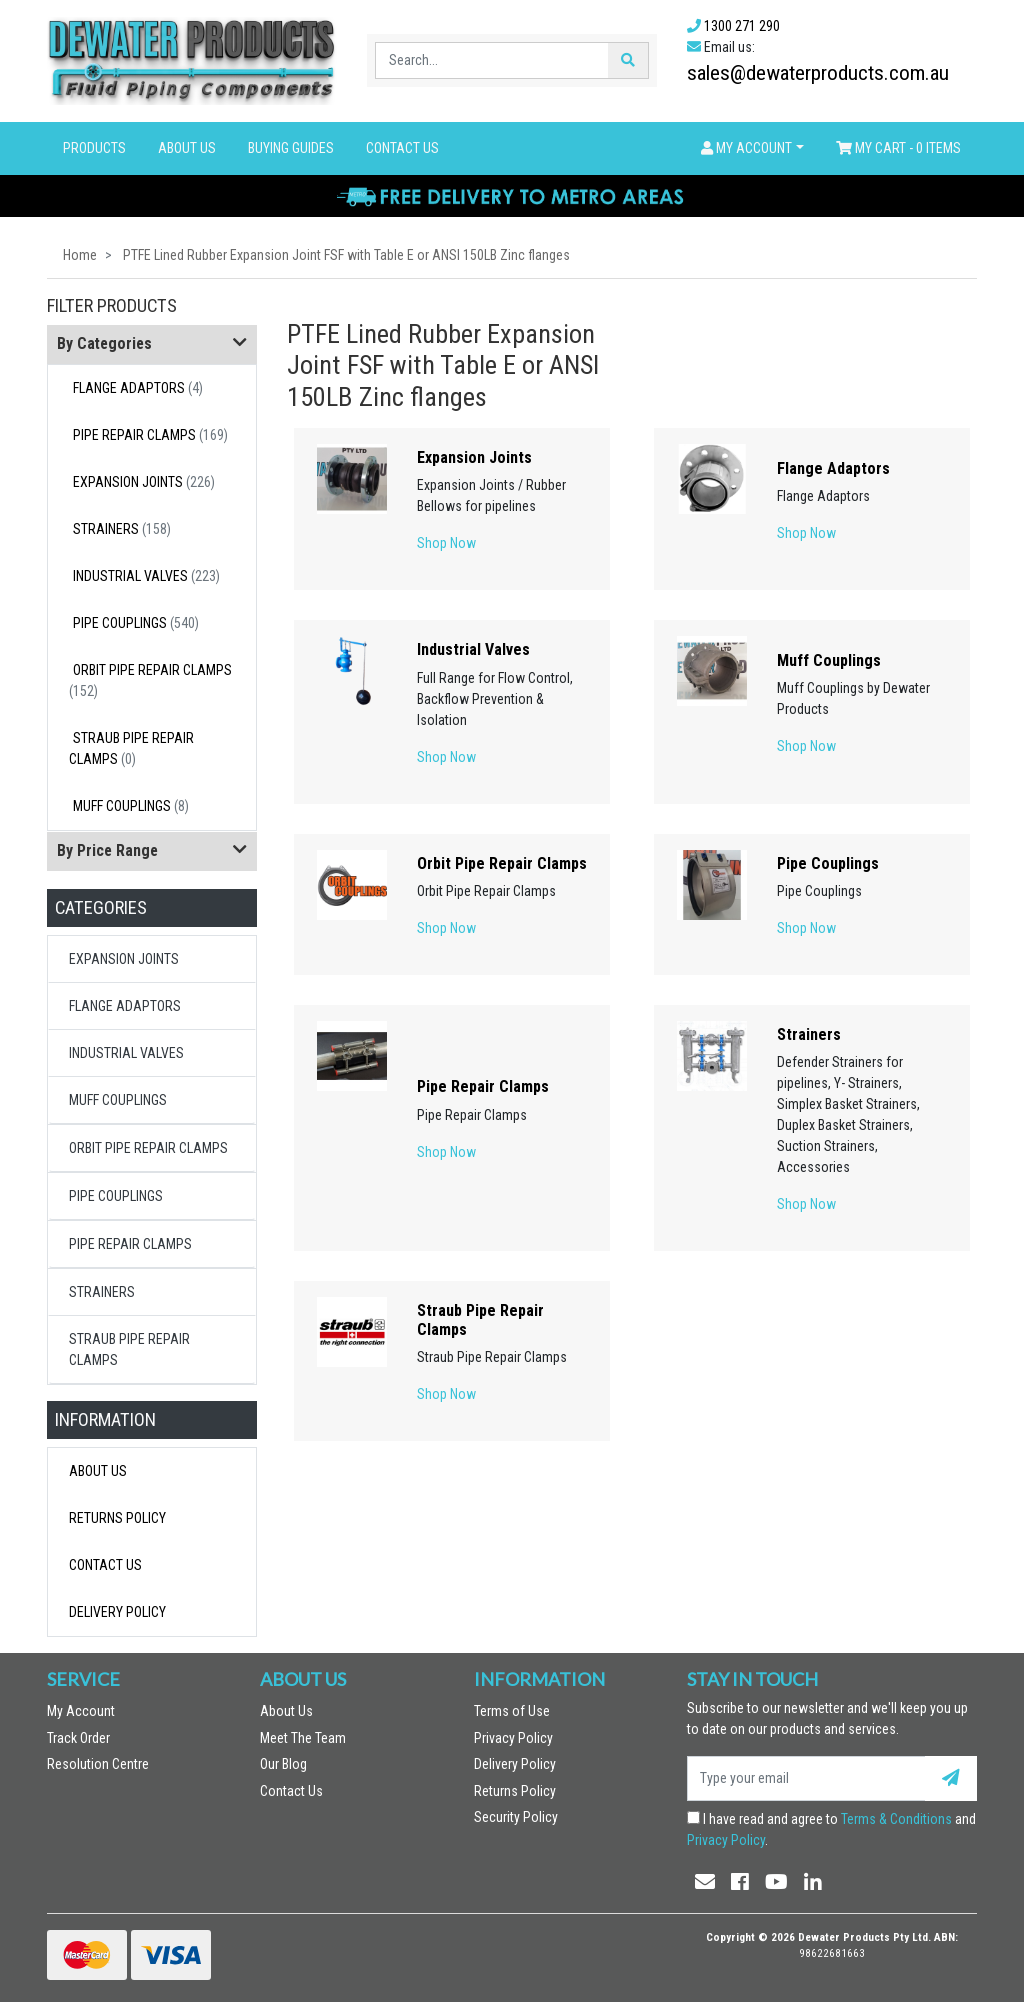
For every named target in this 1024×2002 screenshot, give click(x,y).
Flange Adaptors (138, 388)
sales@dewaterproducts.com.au (818, 73)
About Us (187, 148)
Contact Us (402, 148)
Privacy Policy (513, 1738)
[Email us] (705, 1882)
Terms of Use (512, 1711)
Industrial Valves (146, 576)
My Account (81, 1711)
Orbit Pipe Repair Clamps (150, 680)
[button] (752, 148)
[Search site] (628, 60)
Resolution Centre (98, 1764)
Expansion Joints (144, 482)
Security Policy (516, 1817)
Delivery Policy (117, 1612)
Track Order (78, 1738)
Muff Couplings (131, 806)
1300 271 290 (742, 26)
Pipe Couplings (136, 623)
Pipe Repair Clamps (150, 435)
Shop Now (446, 543)
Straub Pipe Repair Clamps (131, 748)
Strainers (122, 529)
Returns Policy (117, 1518)
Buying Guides (291, 148)
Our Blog (283, 1764)
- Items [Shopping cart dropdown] (898, 148)
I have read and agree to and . (831, 1829)
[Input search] (492, 60)
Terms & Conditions (896, 1819)
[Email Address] (806, 1778)
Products (94, 148)
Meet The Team (303, 1738)
